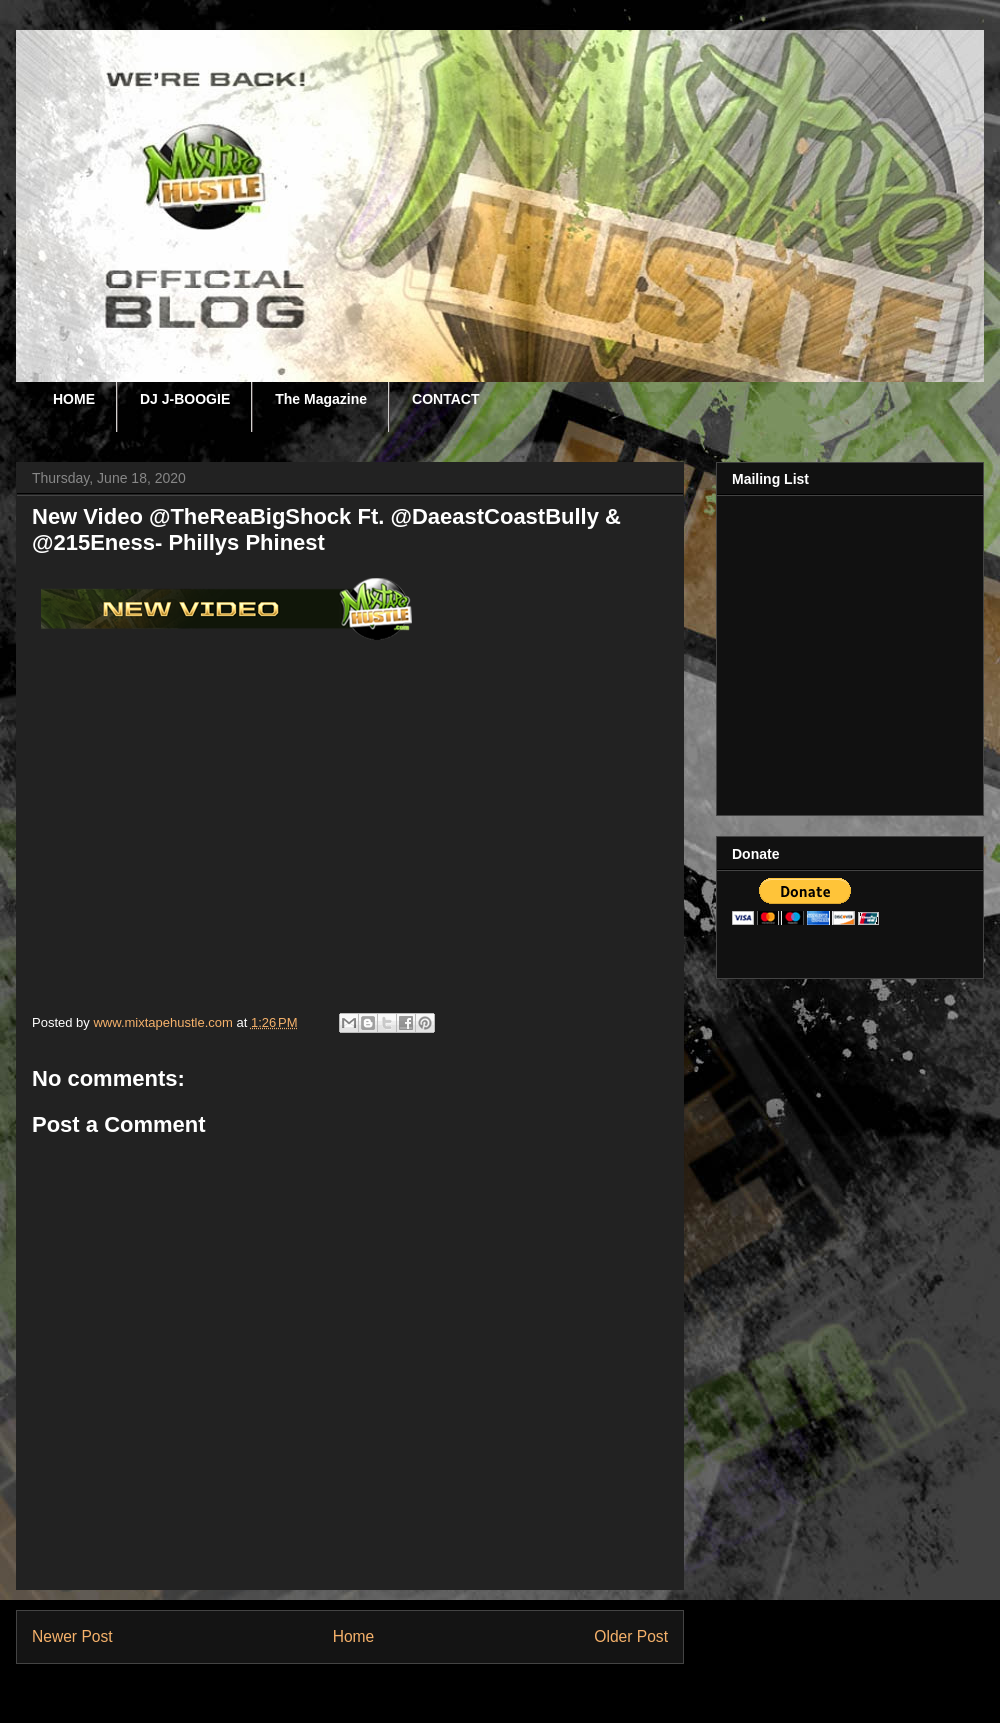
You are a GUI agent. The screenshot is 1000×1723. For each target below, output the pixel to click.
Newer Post (72, 1636)
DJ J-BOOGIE (185, 399)
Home (354, 1636)
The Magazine (321, 399)
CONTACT (445, 399)
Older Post (631, 1636)
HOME (74, 399)
